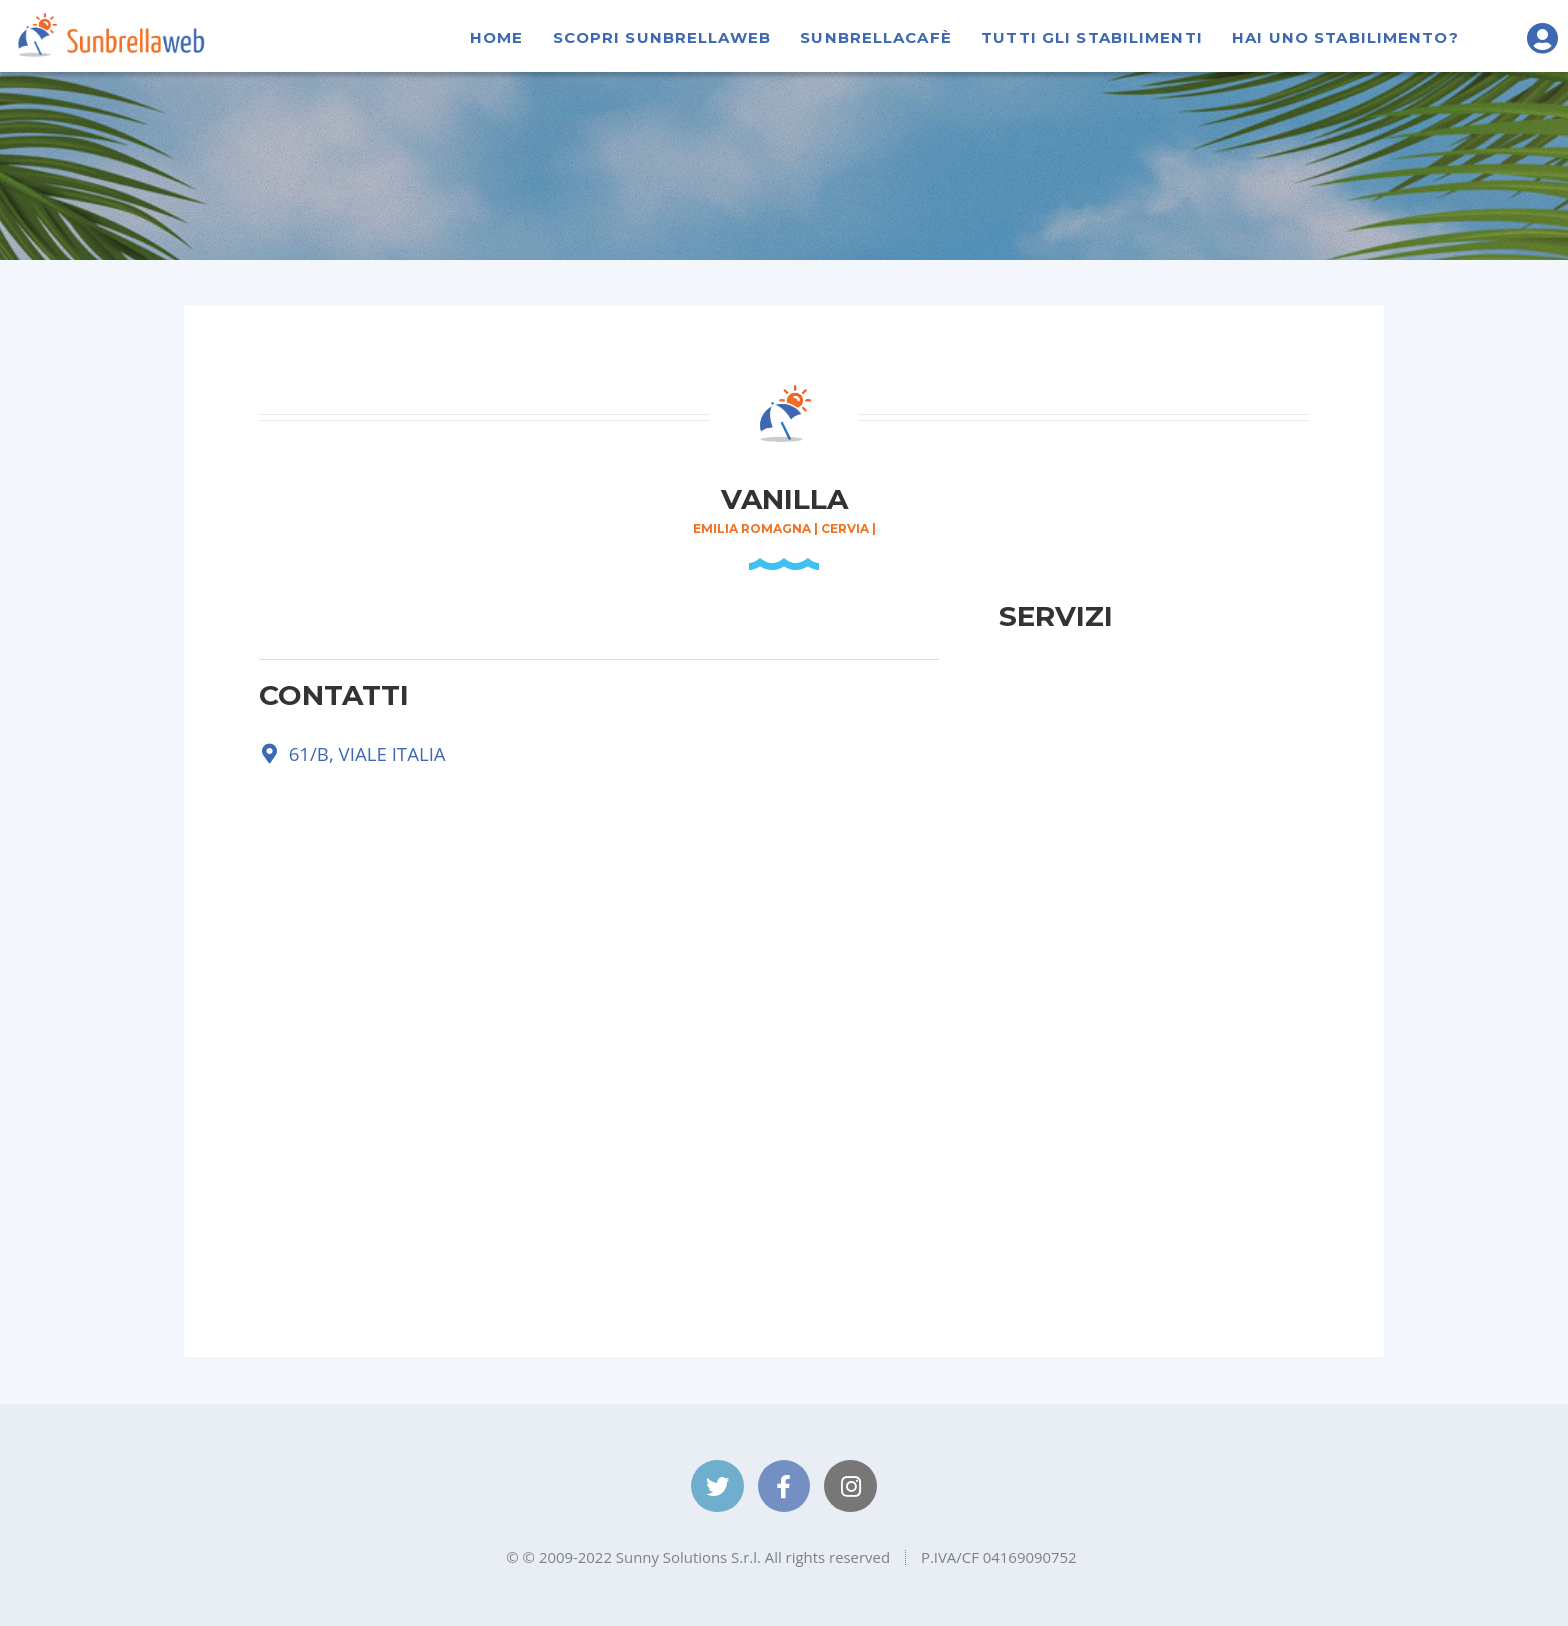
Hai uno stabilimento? (1345, 38)
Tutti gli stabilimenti (1092, 38)
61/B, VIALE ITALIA (354, 753)
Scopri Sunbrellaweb (662, 38)
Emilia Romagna (752, 528)
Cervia (845, 528)
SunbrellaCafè (876, 38)
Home (496, 38)
